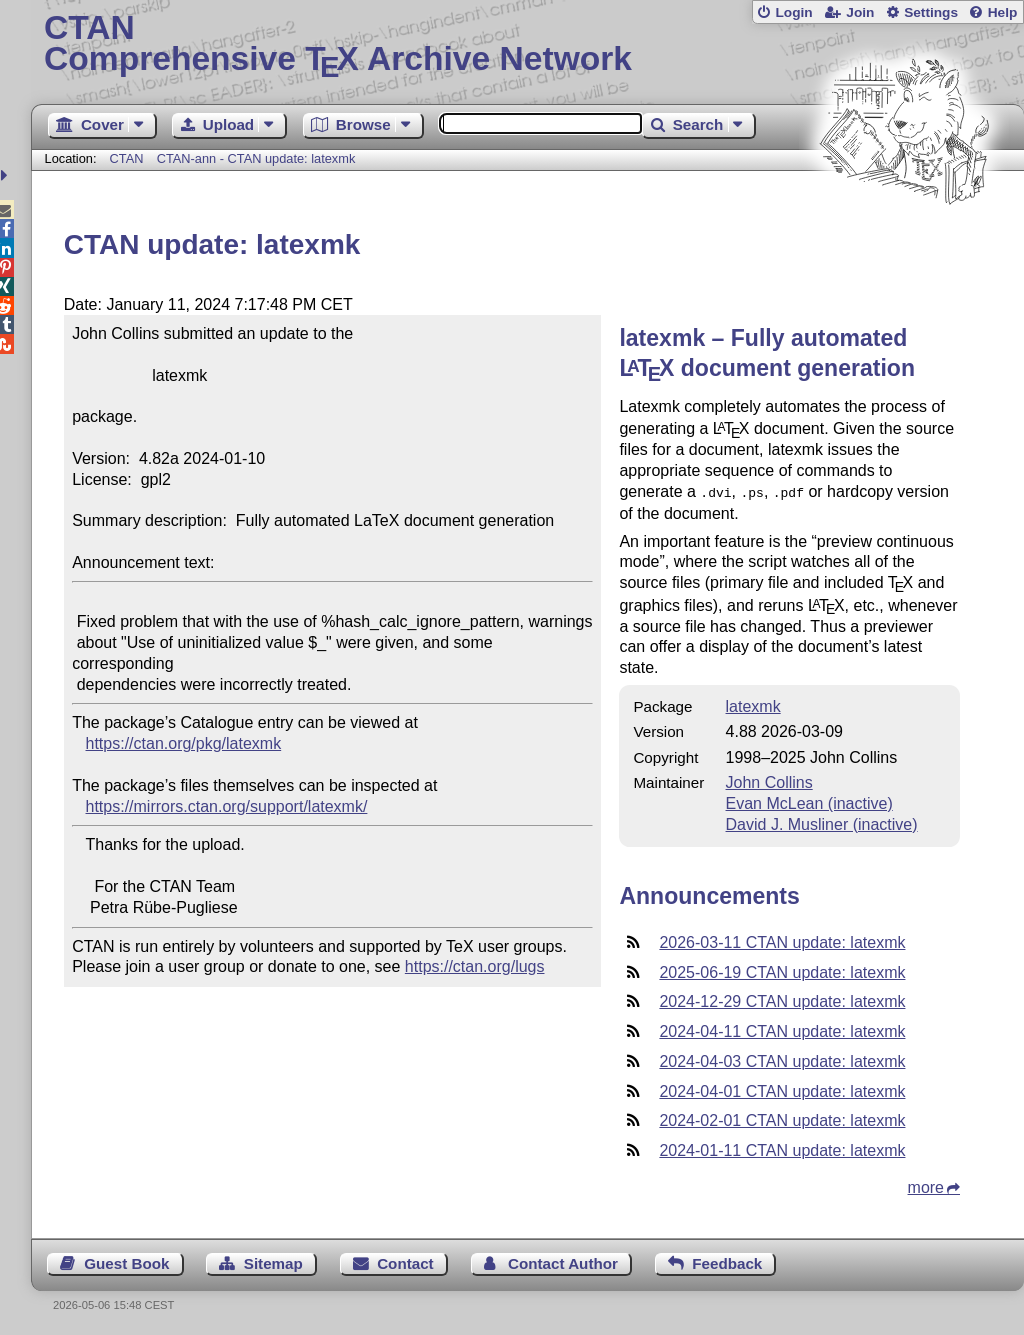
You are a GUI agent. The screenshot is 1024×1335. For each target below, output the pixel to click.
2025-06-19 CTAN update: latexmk (782, 970)
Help (1003, 12)
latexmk (753, 704)
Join (860, 12)
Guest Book (126, 1261)
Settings (931, 12)
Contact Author (563, 1261)
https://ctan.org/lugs (475, 966)
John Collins (769, 780)
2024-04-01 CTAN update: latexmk (782, 1089)
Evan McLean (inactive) (809, 801)
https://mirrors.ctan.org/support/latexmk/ (227, 806)
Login (793, 12)
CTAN (127, 158)
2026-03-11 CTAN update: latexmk (782, 940)
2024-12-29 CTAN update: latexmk (782, 999)
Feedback (727, 1261)
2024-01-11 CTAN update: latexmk (782, 1148)
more (926, 1185)
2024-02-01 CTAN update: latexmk (782, 1118)
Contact (405, 1261)
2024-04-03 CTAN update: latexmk (782, 1059)
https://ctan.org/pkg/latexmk (184, 743)
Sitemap (273, 1261)
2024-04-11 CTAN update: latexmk (782, 1029)
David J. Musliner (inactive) (822, 822)
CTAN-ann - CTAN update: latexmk (256, 158)
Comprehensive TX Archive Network (527, 45)
